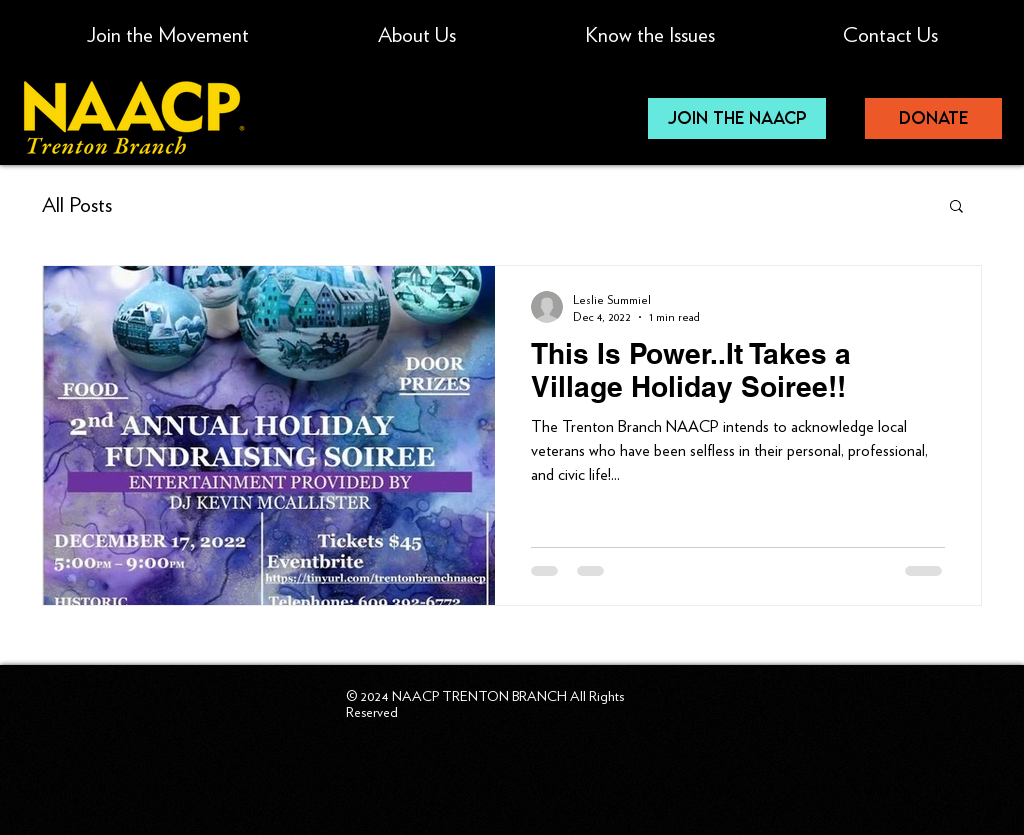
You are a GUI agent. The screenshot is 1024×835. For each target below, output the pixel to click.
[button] (649, 26)
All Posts (77, 204)
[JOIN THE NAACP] (737, 118)
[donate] (933, 118)
